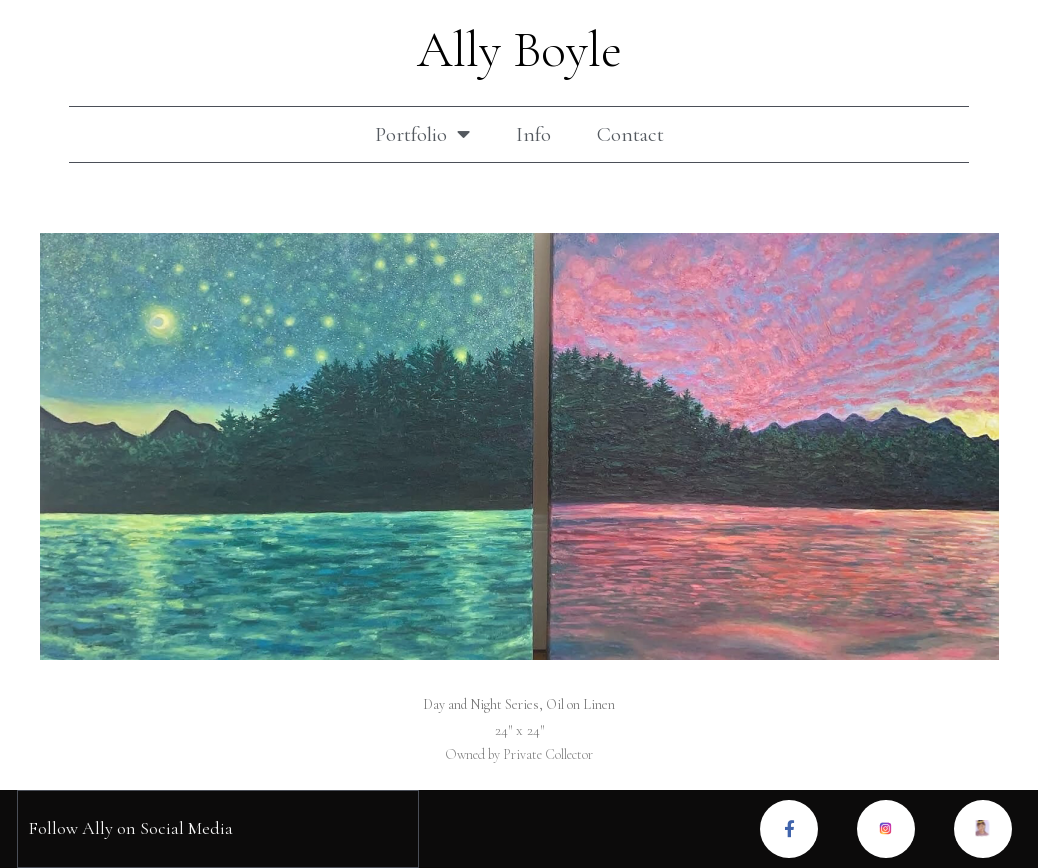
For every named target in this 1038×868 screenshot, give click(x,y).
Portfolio (422, 134)
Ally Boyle (519, 50)
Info (533, 134)
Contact (630, 134)
